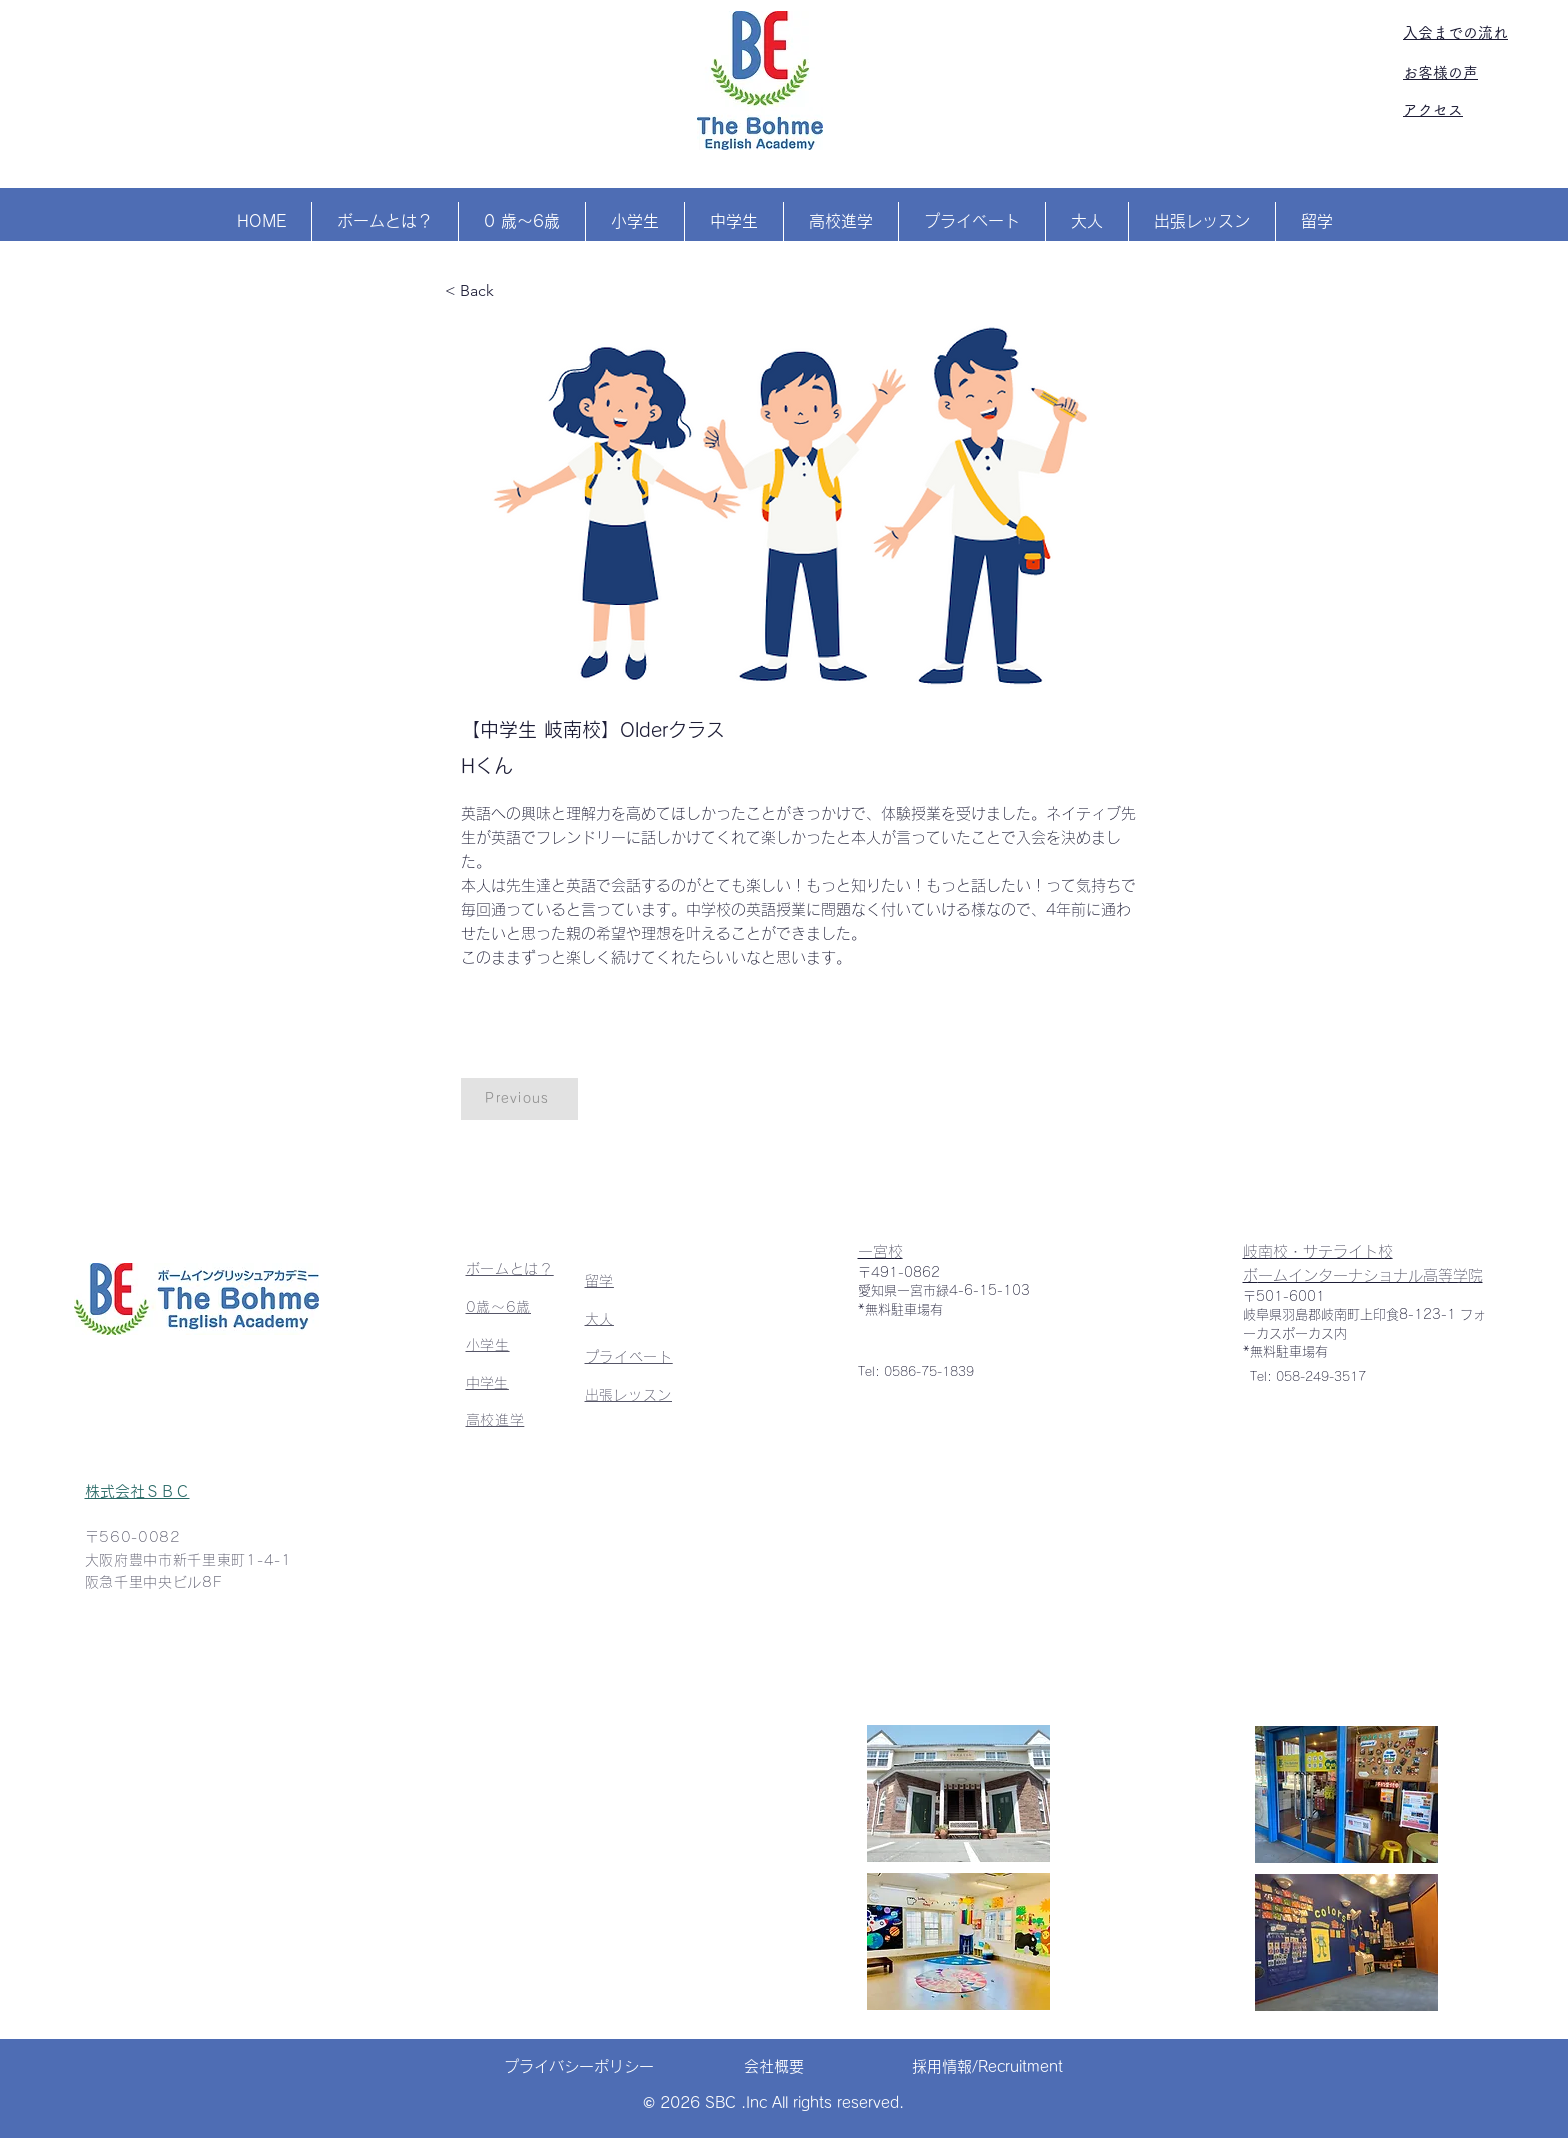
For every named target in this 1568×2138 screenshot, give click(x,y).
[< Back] (511, 291)
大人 (599, 1319)
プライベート (629, 1357)
